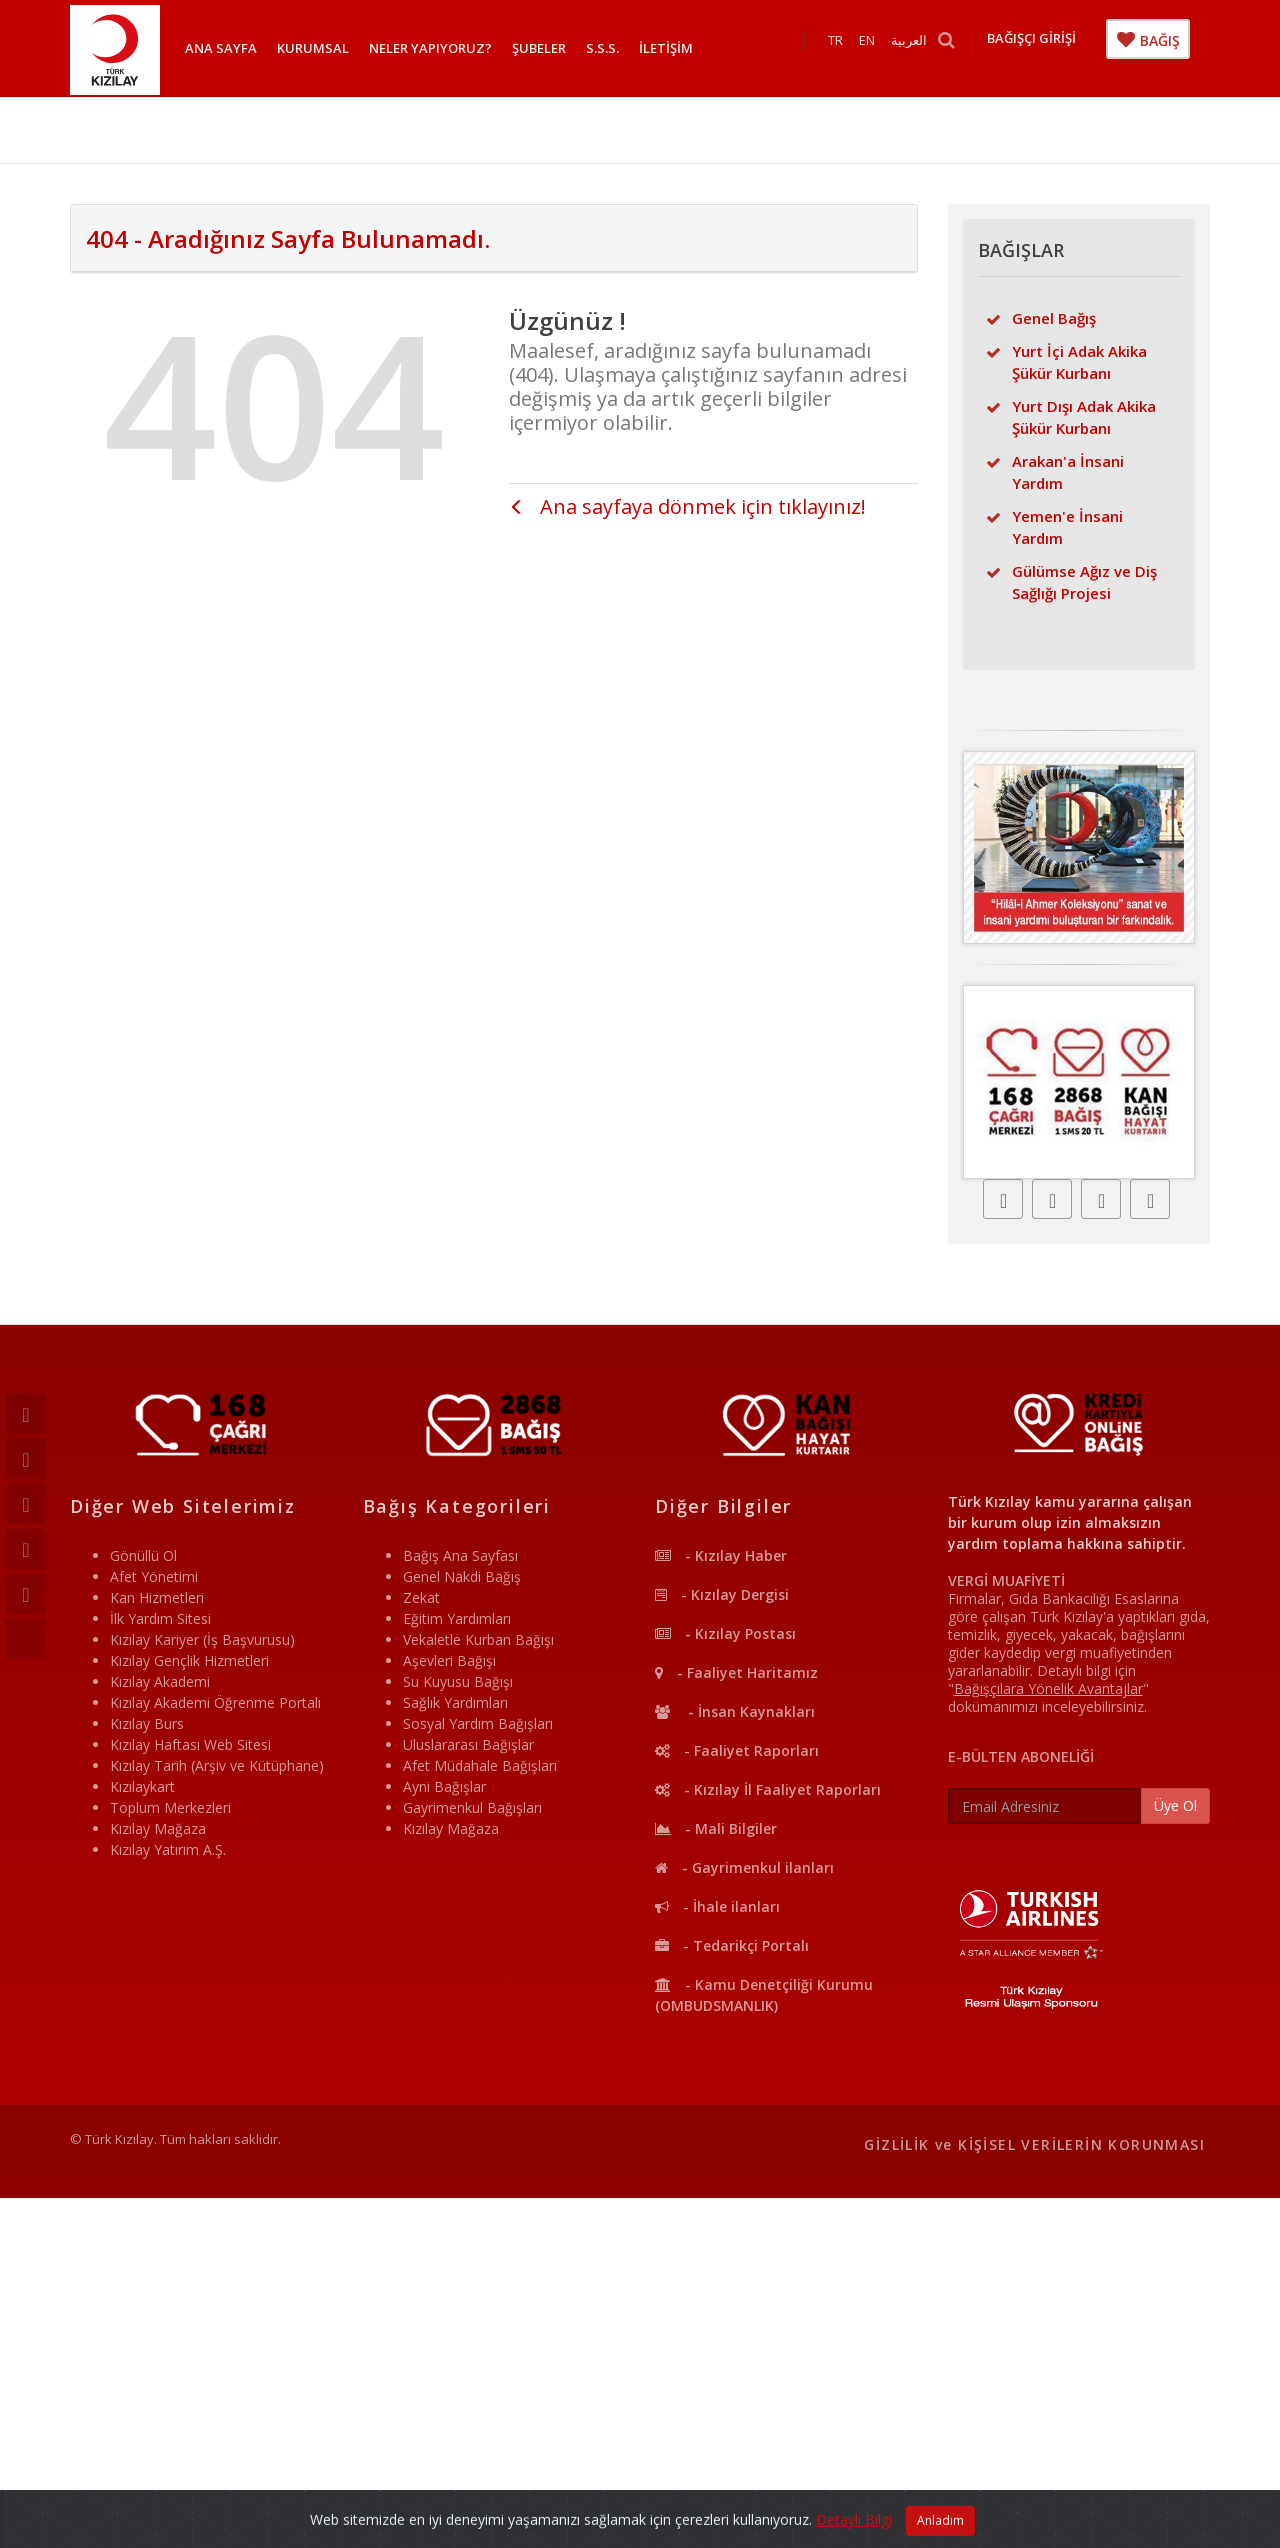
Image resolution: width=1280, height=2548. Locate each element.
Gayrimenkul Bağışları (472, 1807)
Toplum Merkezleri (170, 1807)
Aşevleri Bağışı (449, 1660)
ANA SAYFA (221, 48)
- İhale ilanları (717, 1906)
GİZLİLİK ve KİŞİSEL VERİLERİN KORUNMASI (1034, 2144)
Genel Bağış (1054, 318)
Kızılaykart (142, 1786)
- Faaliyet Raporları (737, 1750)
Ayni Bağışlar (444, 1786)
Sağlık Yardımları (455, 1702)
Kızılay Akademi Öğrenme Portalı (215, 1702)
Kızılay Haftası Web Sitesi (190, 1744)
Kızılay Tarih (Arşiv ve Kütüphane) (217, 1765)
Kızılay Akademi (160, 1681)
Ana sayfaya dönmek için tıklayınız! (687, 506)
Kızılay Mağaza (158, 1828)
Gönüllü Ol (143, 1555)
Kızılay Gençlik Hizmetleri (189, 1660)
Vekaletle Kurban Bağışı (478, 1639)
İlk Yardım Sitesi (160, 1618)
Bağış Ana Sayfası (460, 1555)
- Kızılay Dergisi (722, 1594)
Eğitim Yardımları (457, 1618)
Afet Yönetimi (154, 1576)
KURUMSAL (313, 48)
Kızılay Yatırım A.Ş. (168, 1849)
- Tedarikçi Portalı (732, 1945)
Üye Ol (1175, 1805)
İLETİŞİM (666, 48)
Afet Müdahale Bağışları (480, 1765)
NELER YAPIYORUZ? (430, 48)
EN (877, 48)
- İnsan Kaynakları (735, 1711)
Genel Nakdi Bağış (462, 1576)
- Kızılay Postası (725, 1633)
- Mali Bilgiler (716, 1828)
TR (845, 48)
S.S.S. (602, 48)
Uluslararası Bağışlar (468, 1744)
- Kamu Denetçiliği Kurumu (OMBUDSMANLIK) (764, 1995)
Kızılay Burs (147, 1723)
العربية (919, 48)
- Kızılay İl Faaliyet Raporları (768, 1789)
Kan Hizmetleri (157, 1597)
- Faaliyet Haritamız (736, 1672)
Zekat (421, 1597)
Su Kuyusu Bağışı (458, 1681)
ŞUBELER (539, 48)
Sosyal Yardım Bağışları (478, 1723)
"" (1048, 1688)
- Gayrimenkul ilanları (744, 1867)
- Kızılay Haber (721, 1555)
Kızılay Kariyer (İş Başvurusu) (202, 1639)
